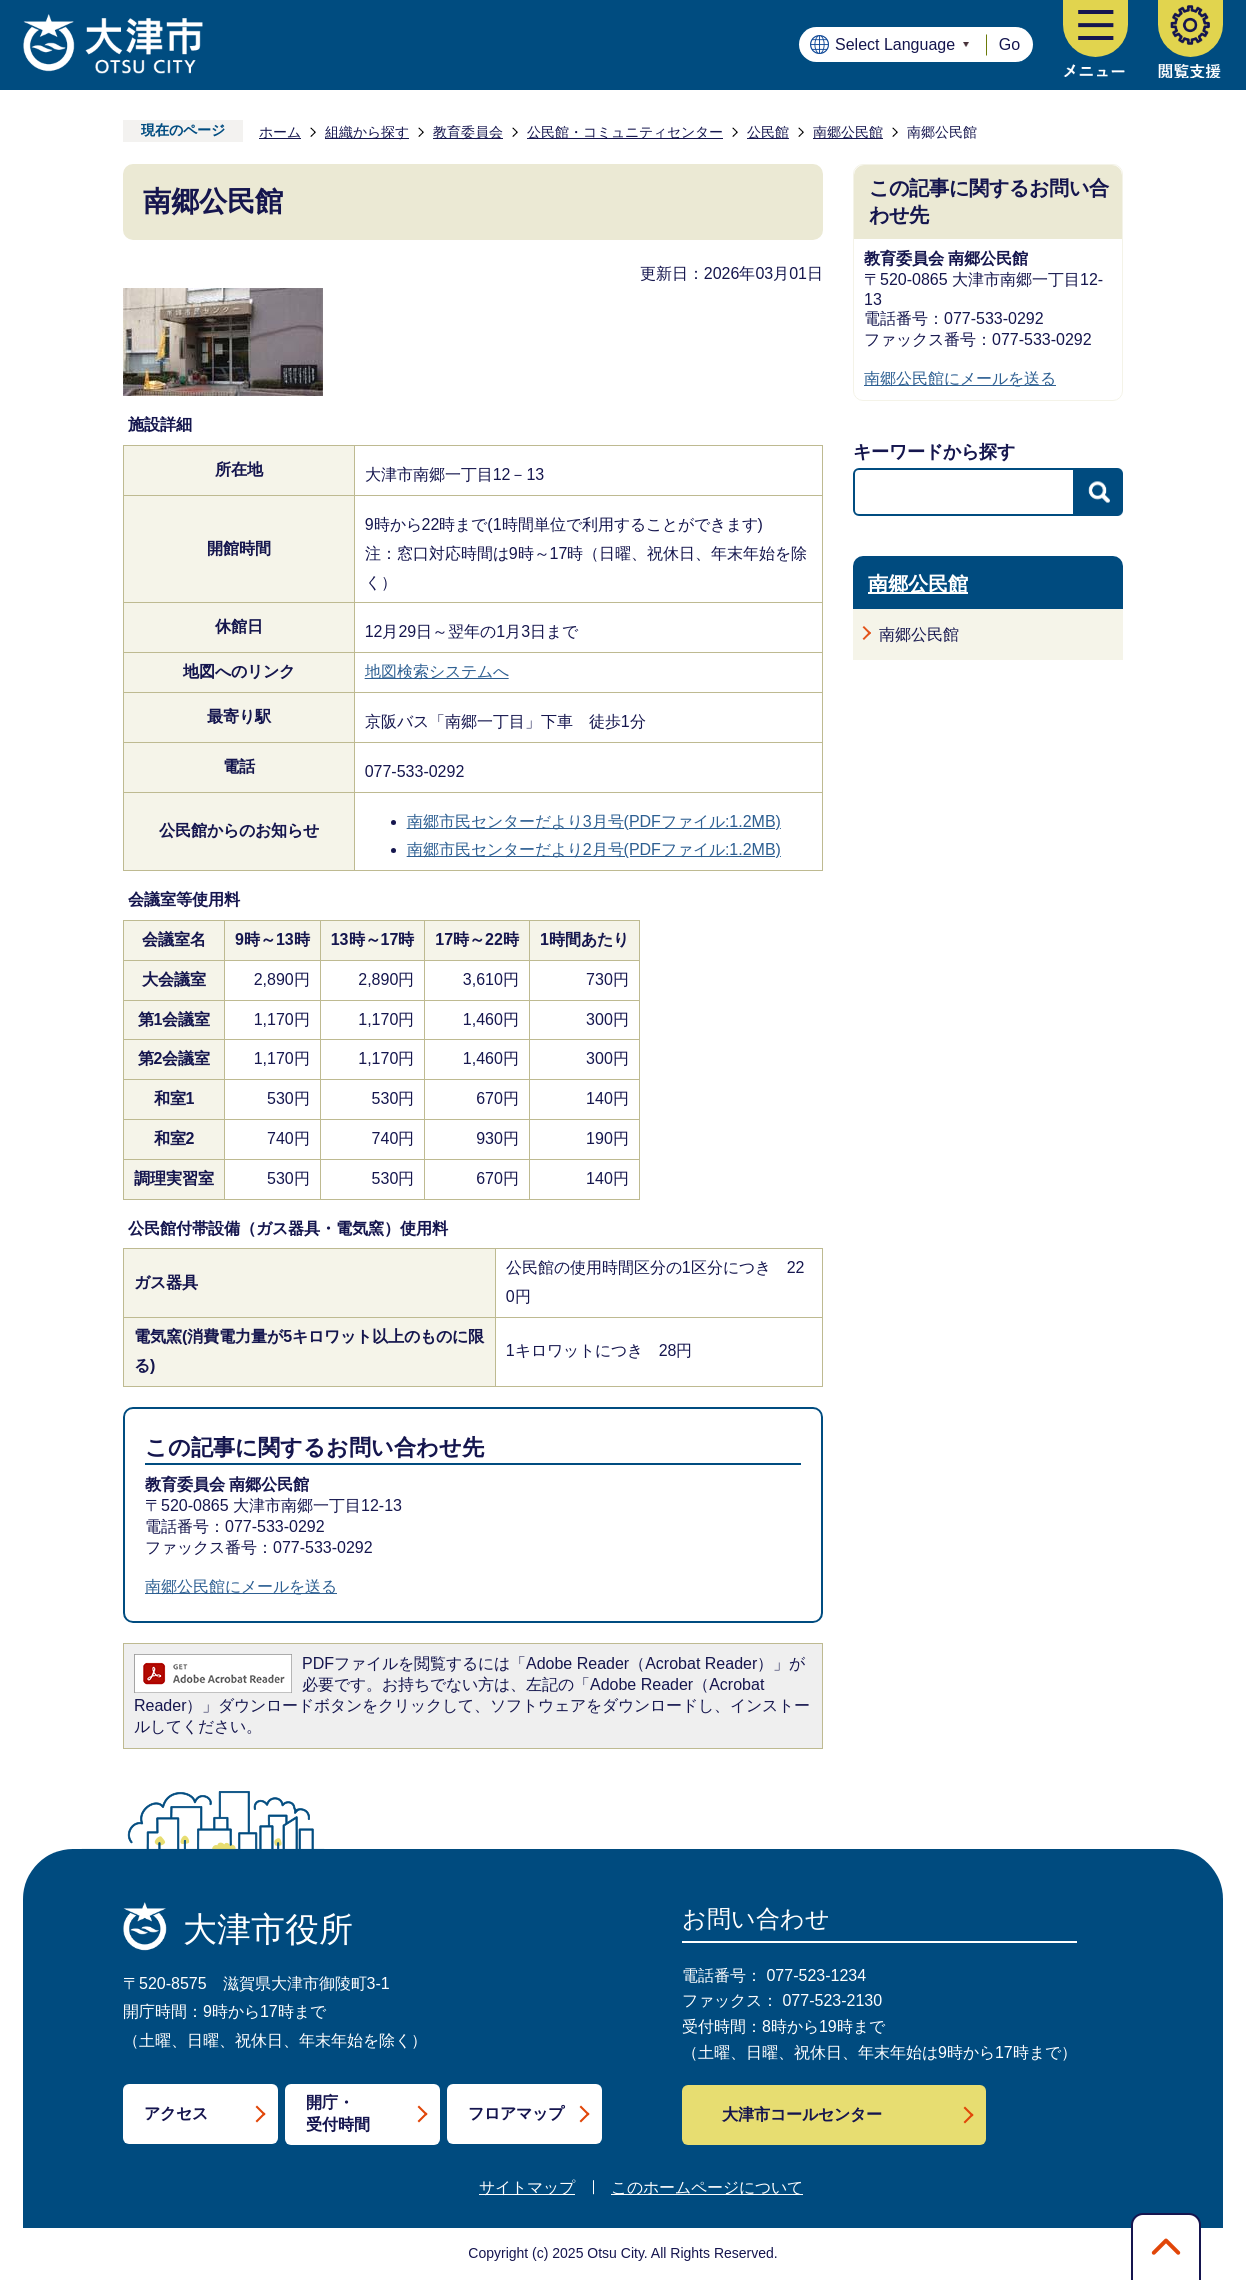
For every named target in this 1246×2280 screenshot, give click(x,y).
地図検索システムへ (437, 671)
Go (1009, 44)
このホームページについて (707, 2187)
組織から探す (367, 132)
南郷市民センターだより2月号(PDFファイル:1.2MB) (594, 849)
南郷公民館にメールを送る (241, 1586)
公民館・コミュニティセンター (625, 132)
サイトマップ (527, 2187)
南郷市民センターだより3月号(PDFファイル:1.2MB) (594, 821)
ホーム (280, 132)
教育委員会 (468, 132)
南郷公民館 (848, 132)
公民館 (768, 132)
